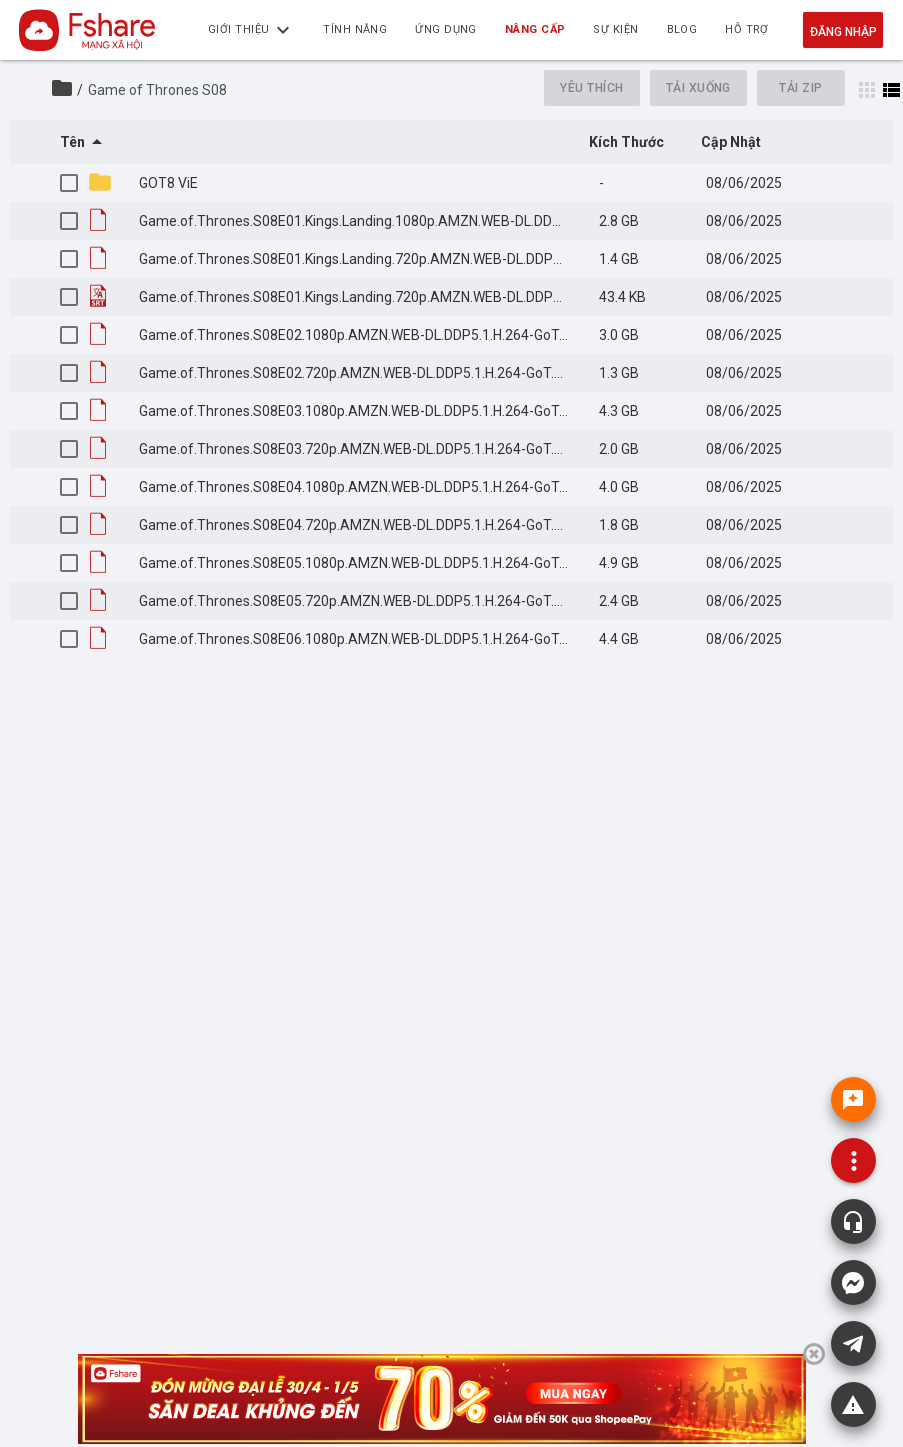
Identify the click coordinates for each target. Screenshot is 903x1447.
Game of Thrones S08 (157, 90)
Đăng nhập (843, 32)
